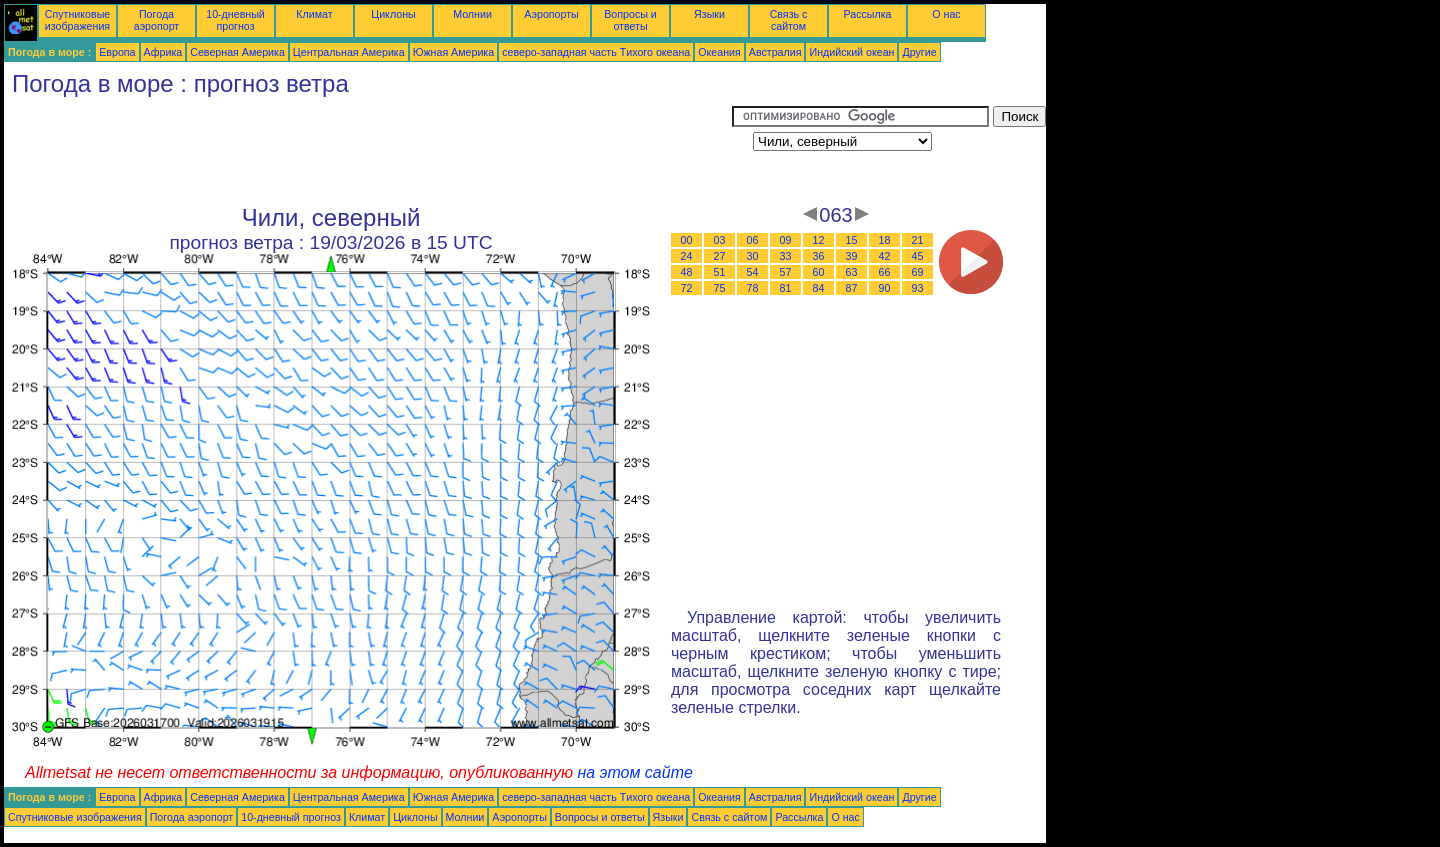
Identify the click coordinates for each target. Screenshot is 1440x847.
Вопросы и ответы (630, 20)
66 (885, 272)
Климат (314, 14)
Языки (709, 14)
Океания (719, 52)
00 (687, 240)
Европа (117, 52)
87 (852, 288)
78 (753, 288)
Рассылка (867, 14)
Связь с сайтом (789, 20)
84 (819, 288)
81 (786, 288)
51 (720, 272)
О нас (946, 14)
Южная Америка (454, 52)
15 (852, 240)
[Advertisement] (368, 151)
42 (885, 256)
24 (687, 256)
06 (753, 240)
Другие (919, 52)
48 (687, 272)
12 (819, 240)
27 (720, 256)
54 (753, 272)
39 (852, 256)
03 (720, 240)
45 (918, 256)
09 (786, 240)
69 (918, 272)
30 (753, 256)
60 (819, 272)
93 (918, 288)
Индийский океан (851, 52)
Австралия (775, 52)
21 (918, 240)
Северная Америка (237, 52)
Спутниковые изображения (77, 20)
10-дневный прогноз (235, 20)
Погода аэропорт (157, 20)
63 (852, 272)
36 (819, 256)
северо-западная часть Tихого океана (596, 52)
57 (786, 272)
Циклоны (393, 14)
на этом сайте (635, 772)
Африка (163, 52)
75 (720, 288)
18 (885, 240)
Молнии (472, 14)
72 (687, 288)
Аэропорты (551, 14)
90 (885, 288)
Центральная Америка (349, 52)
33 (786, 256)
